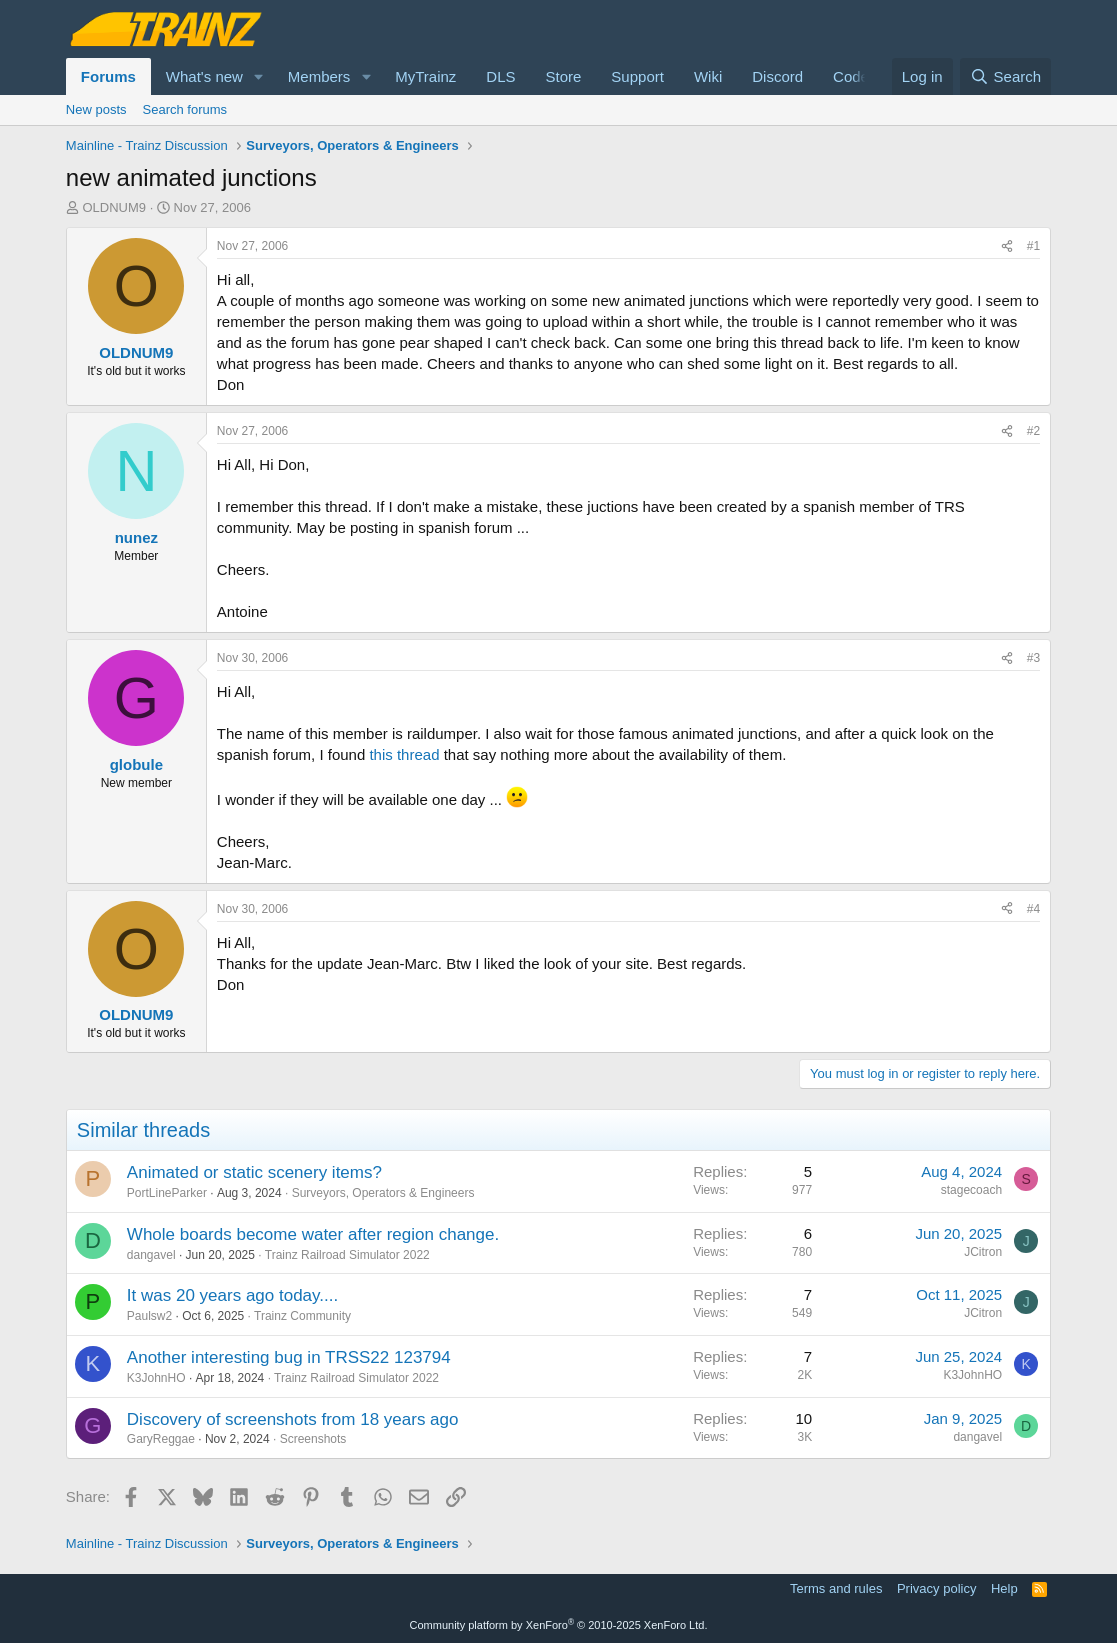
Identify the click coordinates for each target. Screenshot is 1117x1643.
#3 (1033, 658)
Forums (108, 76)
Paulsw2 (149, 1316)
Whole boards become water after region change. (313, 1234)
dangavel (151, 1255)
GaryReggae (161, 1439)
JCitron (983, 1252)
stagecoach (971, 1190)
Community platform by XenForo (559, 1625)
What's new (204, 76)
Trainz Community (302, 1316)
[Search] (1005, 76)
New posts (96, 109)
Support (637, 76)
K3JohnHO (156, 1378)
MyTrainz (425, 76)
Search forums (185, 109)
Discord (777, 76)
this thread (404, 754)
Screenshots (313, 1439)
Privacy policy (936, 1588)
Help (1004, 1588)
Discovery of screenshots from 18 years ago (293, 1419)
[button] (259, 76)
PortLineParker (167, 1193)
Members (319, 76)
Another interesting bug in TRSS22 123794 (289, 1357)
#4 (1033, 909)
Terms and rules (836, 1588)
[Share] (1007, 246)
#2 (1033, 431)
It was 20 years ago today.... (232, 1295)
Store (564, 76)
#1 (1033, 246)
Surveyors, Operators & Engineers (383, 1193)
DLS (500, 76)
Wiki (708, 76)
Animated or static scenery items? (254, 1172)
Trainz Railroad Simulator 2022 (347, 1255)
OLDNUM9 (114, 207)
